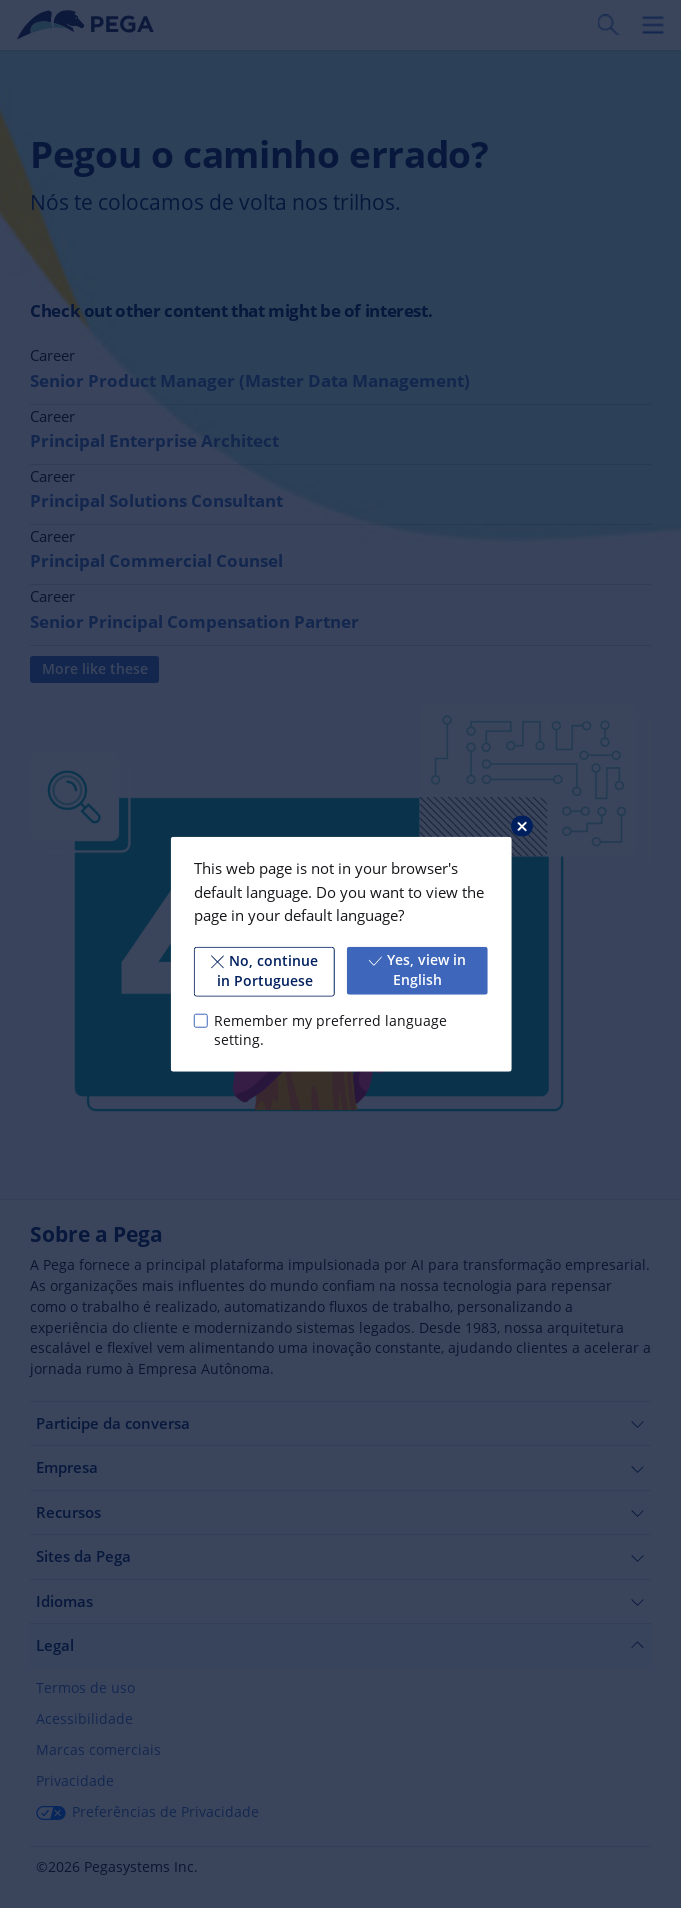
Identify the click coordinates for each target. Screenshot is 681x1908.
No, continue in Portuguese (264, 971)
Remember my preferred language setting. (330, 1030)
